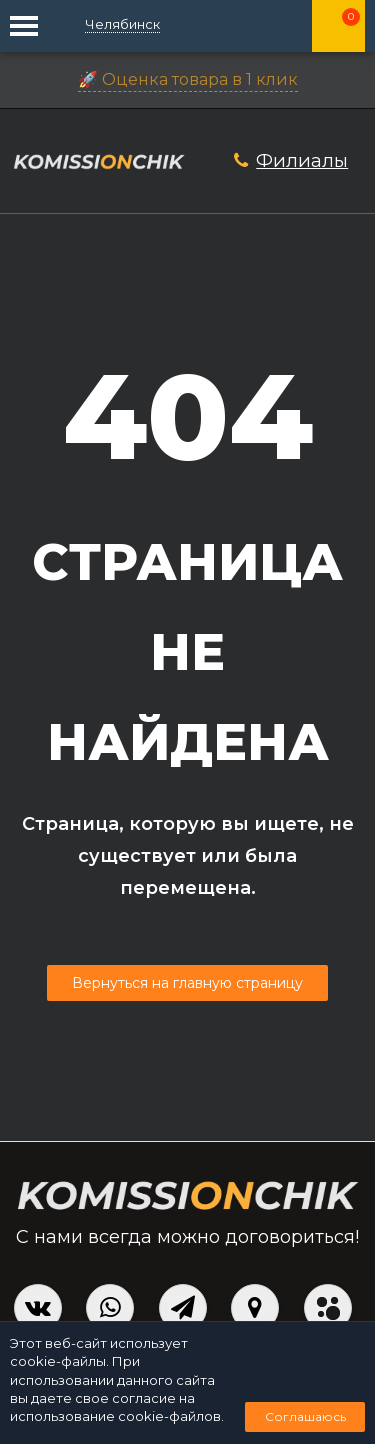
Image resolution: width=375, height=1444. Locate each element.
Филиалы (302, 160)
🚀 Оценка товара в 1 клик (188, 79)
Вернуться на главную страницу (187, 983)
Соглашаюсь (305, 1416)
